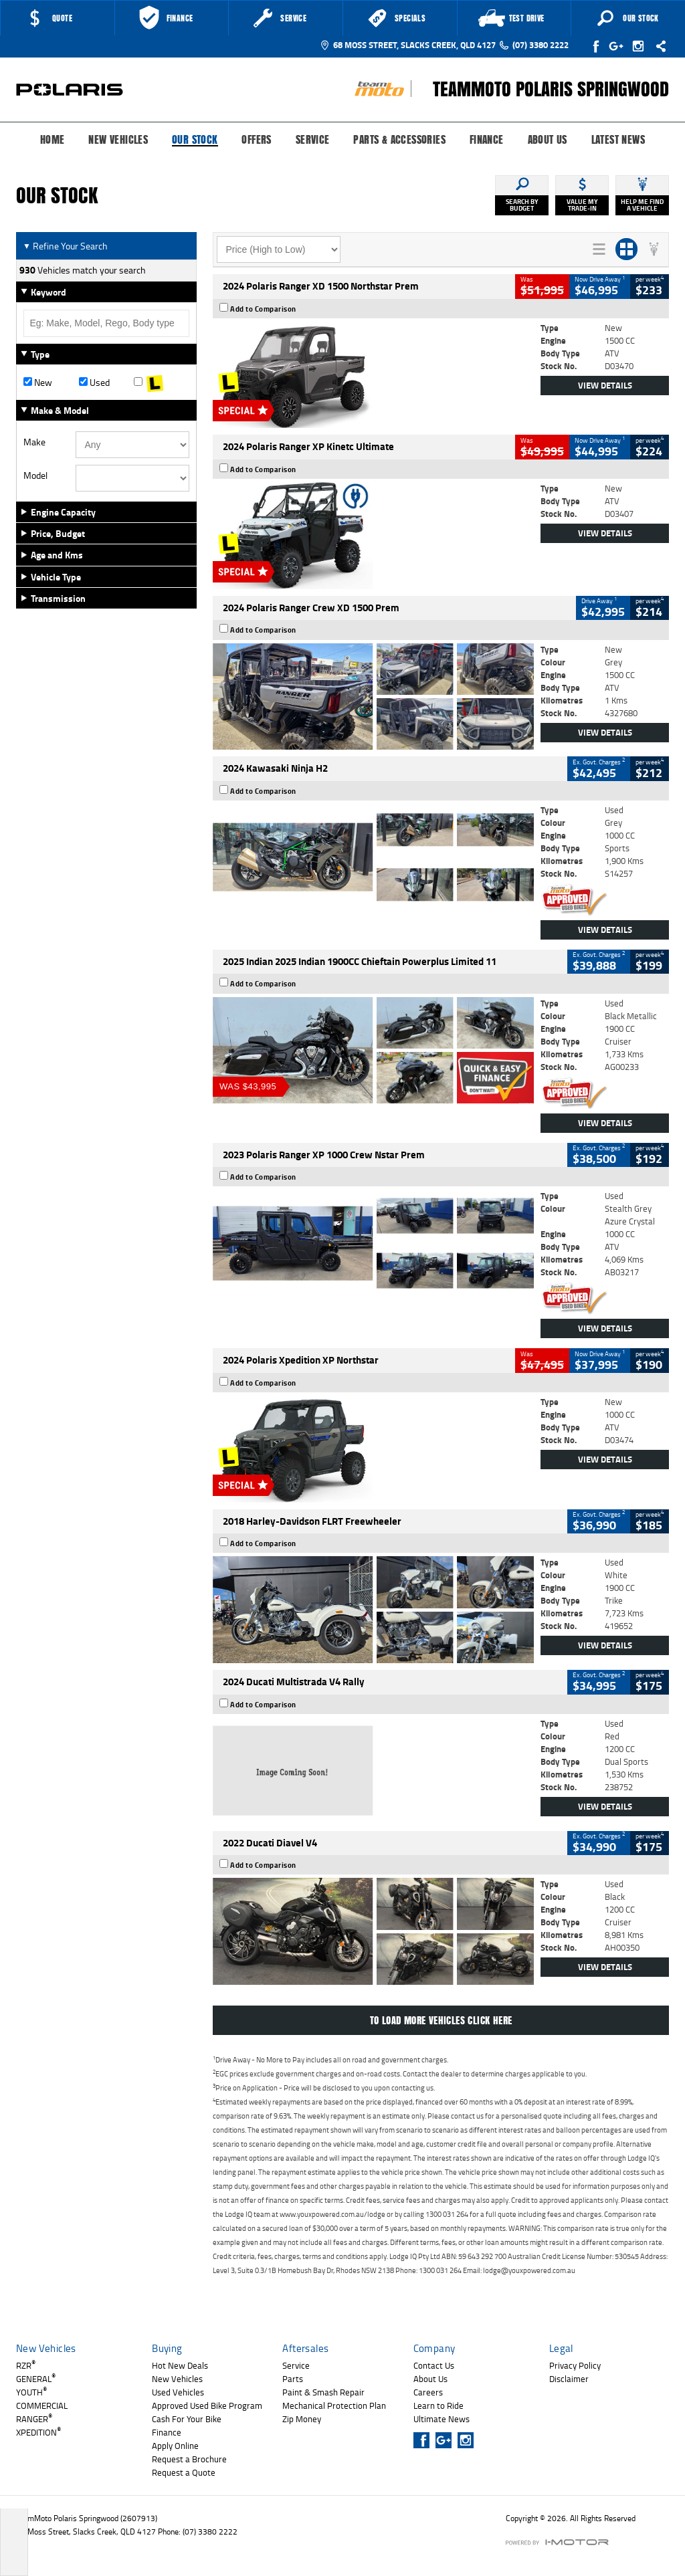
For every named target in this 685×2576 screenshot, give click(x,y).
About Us (547, 139)
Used (94, 383)
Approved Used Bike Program (207, 2405)
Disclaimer (569, 2378)
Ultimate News (441, 2419)
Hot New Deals (180, 2365)
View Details (605, 385)
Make (34, 442)
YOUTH (31, 2392)
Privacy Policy (575, 2365)
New (37, 383)
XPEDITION (38, 2432)
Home (52, 139)
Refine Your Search (65, 246)
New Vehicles (118, 139)
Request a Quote (183, 2472)
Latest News (618, 139)
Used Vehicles (178, 2392)
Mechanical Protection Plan (334, 2405)
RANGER (34, 2419)
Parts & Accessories (399, 139)
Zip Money (301, 2419)
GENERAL (36, 2378)
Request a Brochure (189, 2459)
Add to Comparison (263, 309)
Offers (256, 139)
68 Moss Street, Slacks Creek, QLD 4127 (408, 44)
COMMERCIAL (42, 2405)
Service (313, 139)
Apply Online (175, 2445)
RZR (25, 2365)
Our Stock (195, 140)
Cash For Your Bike (186, 2419)
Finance (487, 139)
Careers (428, 2392)
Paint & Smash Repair (323, 2392)
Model (35, 475)
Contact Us (433, 2365)
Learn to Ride (438, 2405)
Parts (292, 2378)
